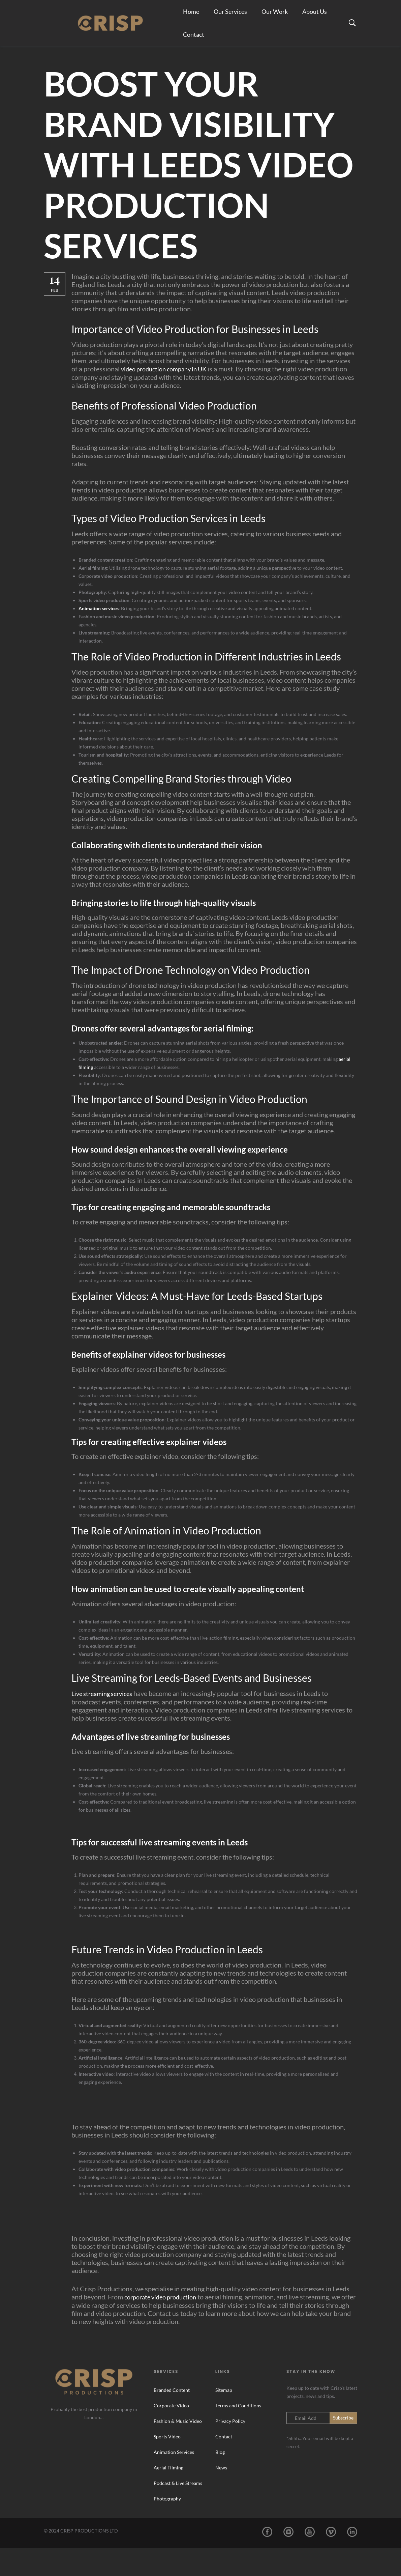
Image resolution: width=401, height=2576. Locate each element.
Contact (193, 50)
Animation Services (174, 2480)
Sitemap (223, 2418)
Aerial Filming (168, 2496)
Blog (220, 2480)
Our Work (274, 17)
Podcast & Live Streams (178, 2511)
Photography (167, 2527)
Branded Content (172, 2418)
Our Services (230, 17)
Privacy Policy (230, 2449)
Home (191, 17)
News (221, 2496)
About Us (314, 17)
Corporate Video (171, 2434)
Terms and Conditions (238, 2434)
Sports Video (167, 2465)
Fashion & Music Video (178, 2449)
